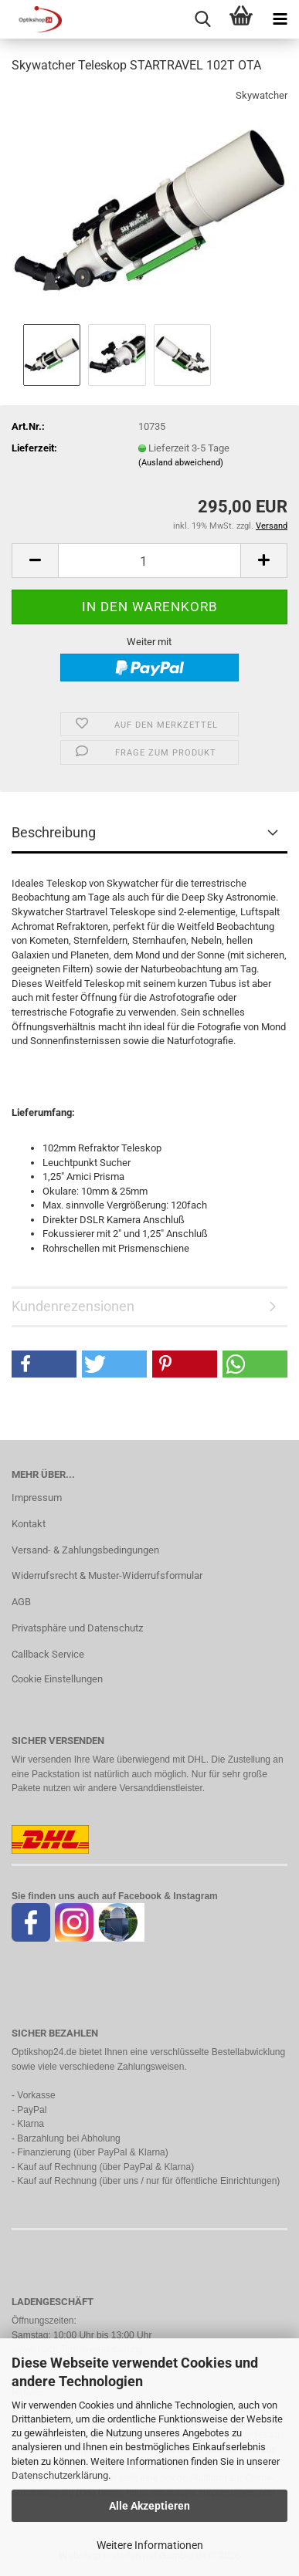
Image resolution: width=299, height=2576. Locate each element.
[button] (35, 560)
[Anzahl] (149, 560)
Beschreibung (54, 832)
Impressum (37, 1497)
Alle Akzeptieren (149, 2506)
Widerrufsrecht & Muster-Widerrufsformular (107, 1575)
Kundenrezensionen (73, 1306)
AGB (21, 1601)
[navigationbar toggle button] (279, 19)
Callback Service (48, 1654)
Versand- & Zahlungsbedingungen (85, 1550)
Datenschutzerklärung (60, 2475)
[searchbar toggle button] (202, 19)
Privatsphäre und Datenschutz (77, 1628)
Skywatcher (261, 95)
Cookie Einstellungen (57, 1679)
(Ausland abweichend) (180, 463)
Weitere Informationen (150, 2545)
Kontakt (29, 1524)
